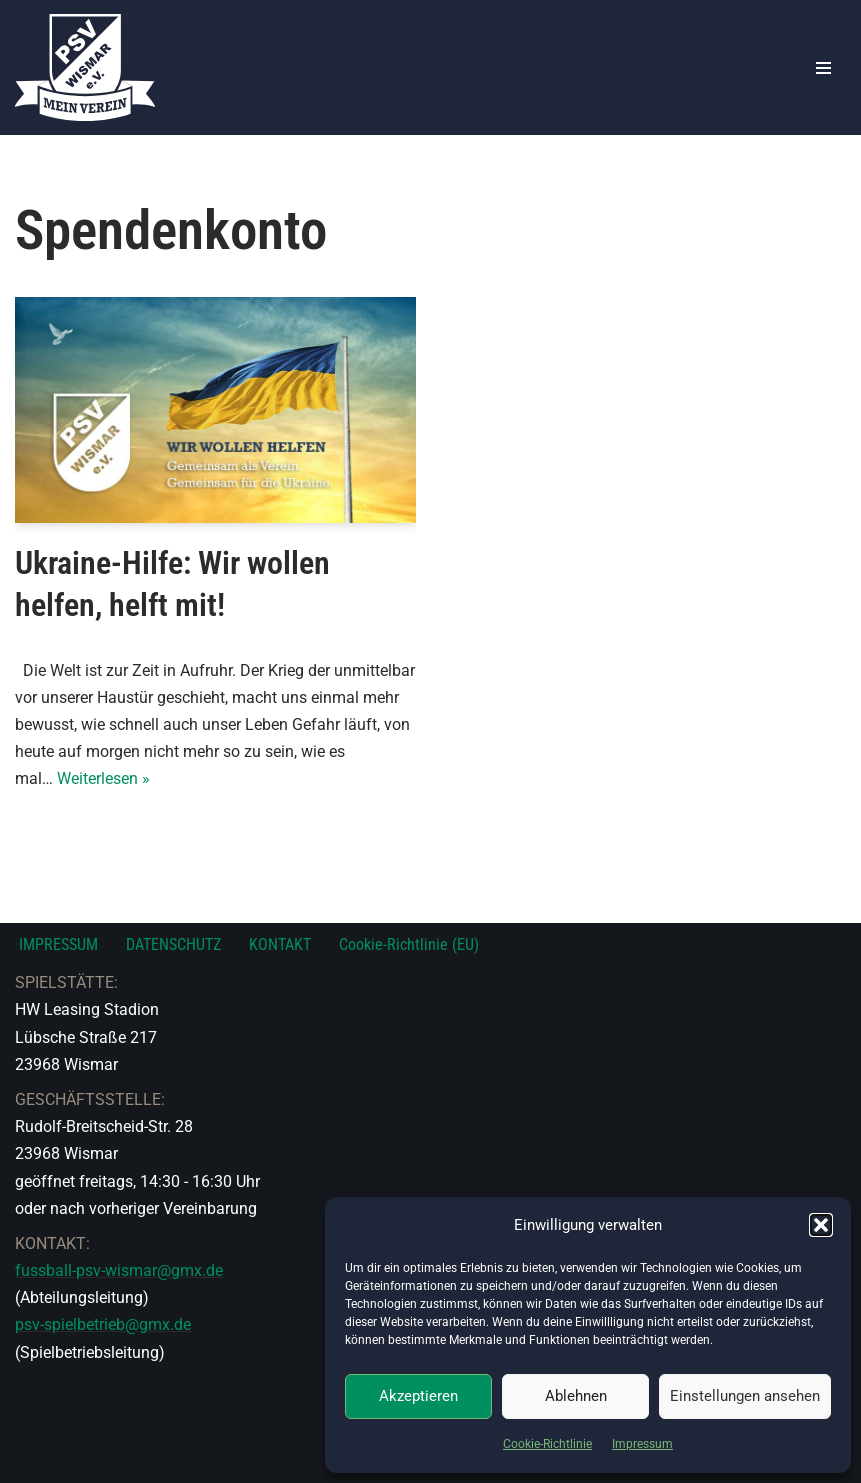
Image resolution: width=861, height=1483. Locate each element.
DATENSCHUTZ (173, 944)
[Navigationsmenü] (823, 68)
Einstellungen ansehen (745, 1396)
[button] (821, 1225)
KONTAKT (280, 944)
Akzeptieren (418, 1396)
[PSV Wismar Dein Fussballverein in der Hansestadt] (85, 67)
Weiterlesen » (103, 778)
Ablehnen (576, 1396)
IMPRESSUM (58, 944)
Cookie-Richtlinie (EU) (409, 944)
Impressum (642, 1444)
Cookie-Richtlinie (547, 1444)
